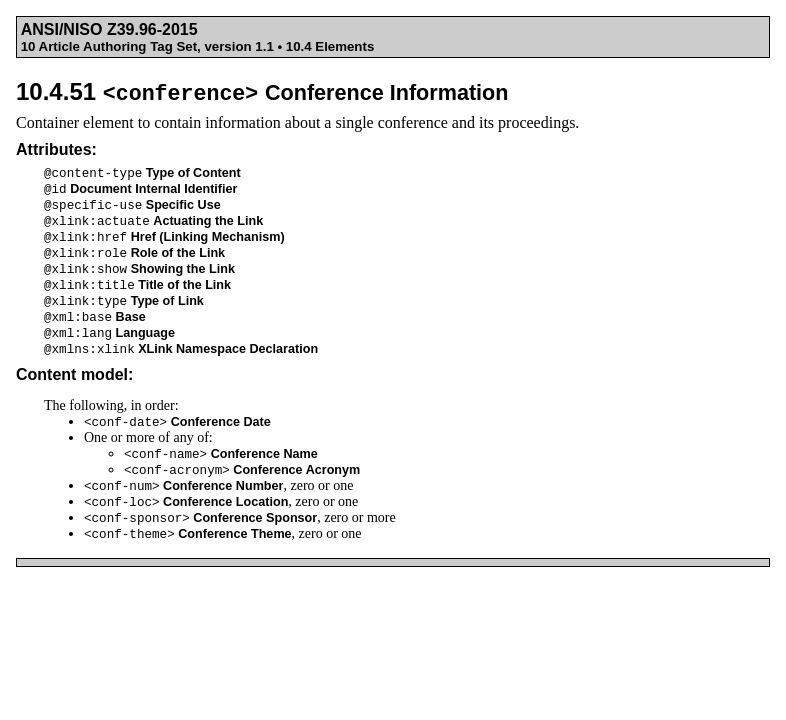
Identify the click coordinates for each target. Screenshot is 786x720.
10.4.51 (262, 91)
